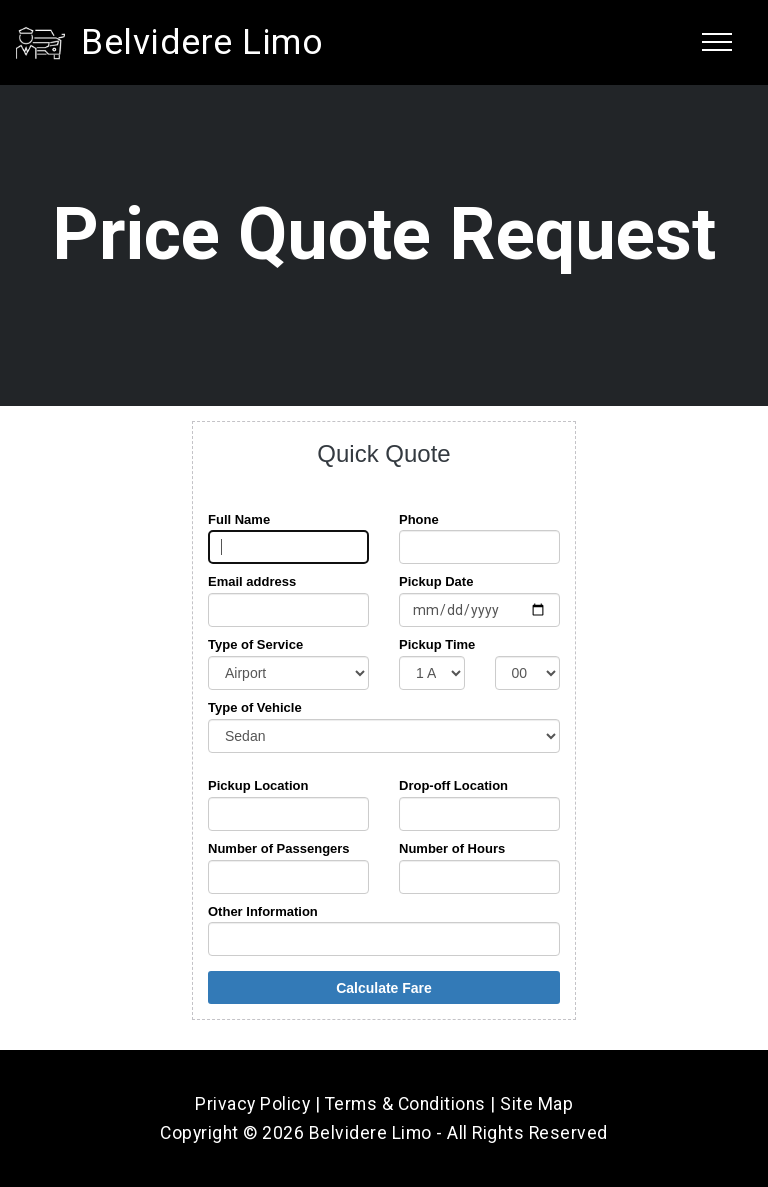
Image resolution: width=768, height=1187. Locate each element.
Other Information (263, 911)
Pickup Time (437, 644)
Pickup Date (436, 581)
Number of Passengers (279, 848)
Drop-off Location (453, 785)
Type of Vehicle (255, 707)
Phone (419, 519)
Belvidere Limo (202, 42)
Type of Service (255, 644)
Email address (252, 581)
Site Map (536, 1104)
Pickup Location (258, 785)
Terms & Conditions (405, 1104)
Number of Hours (452, 848)
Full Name (239, 519)
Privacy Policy (252, 1104)
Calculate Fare (384, 988)
